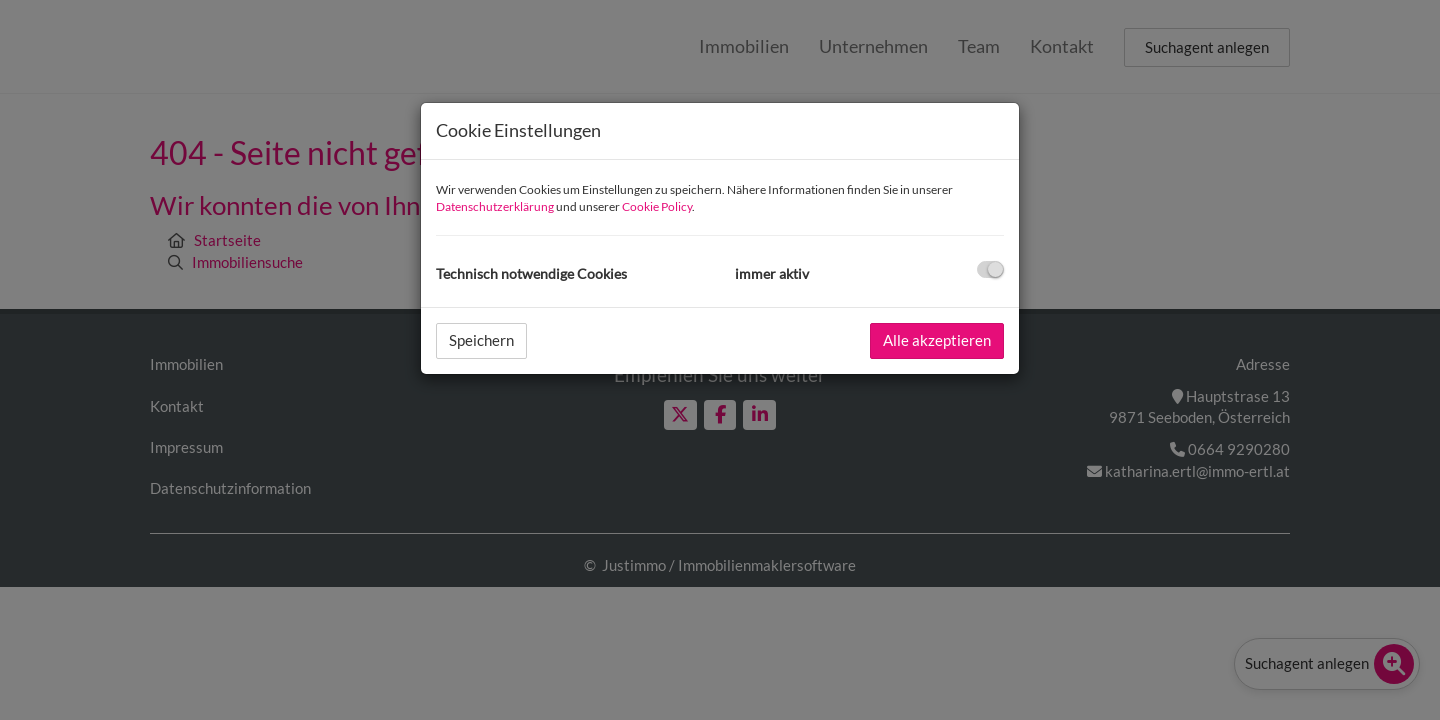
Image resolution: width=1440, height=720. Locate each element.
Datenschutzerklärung (495, 206)
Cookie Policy (657, 206)
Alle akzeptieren (937, 340)
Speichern (481, 340)
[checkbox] (990, 269)
